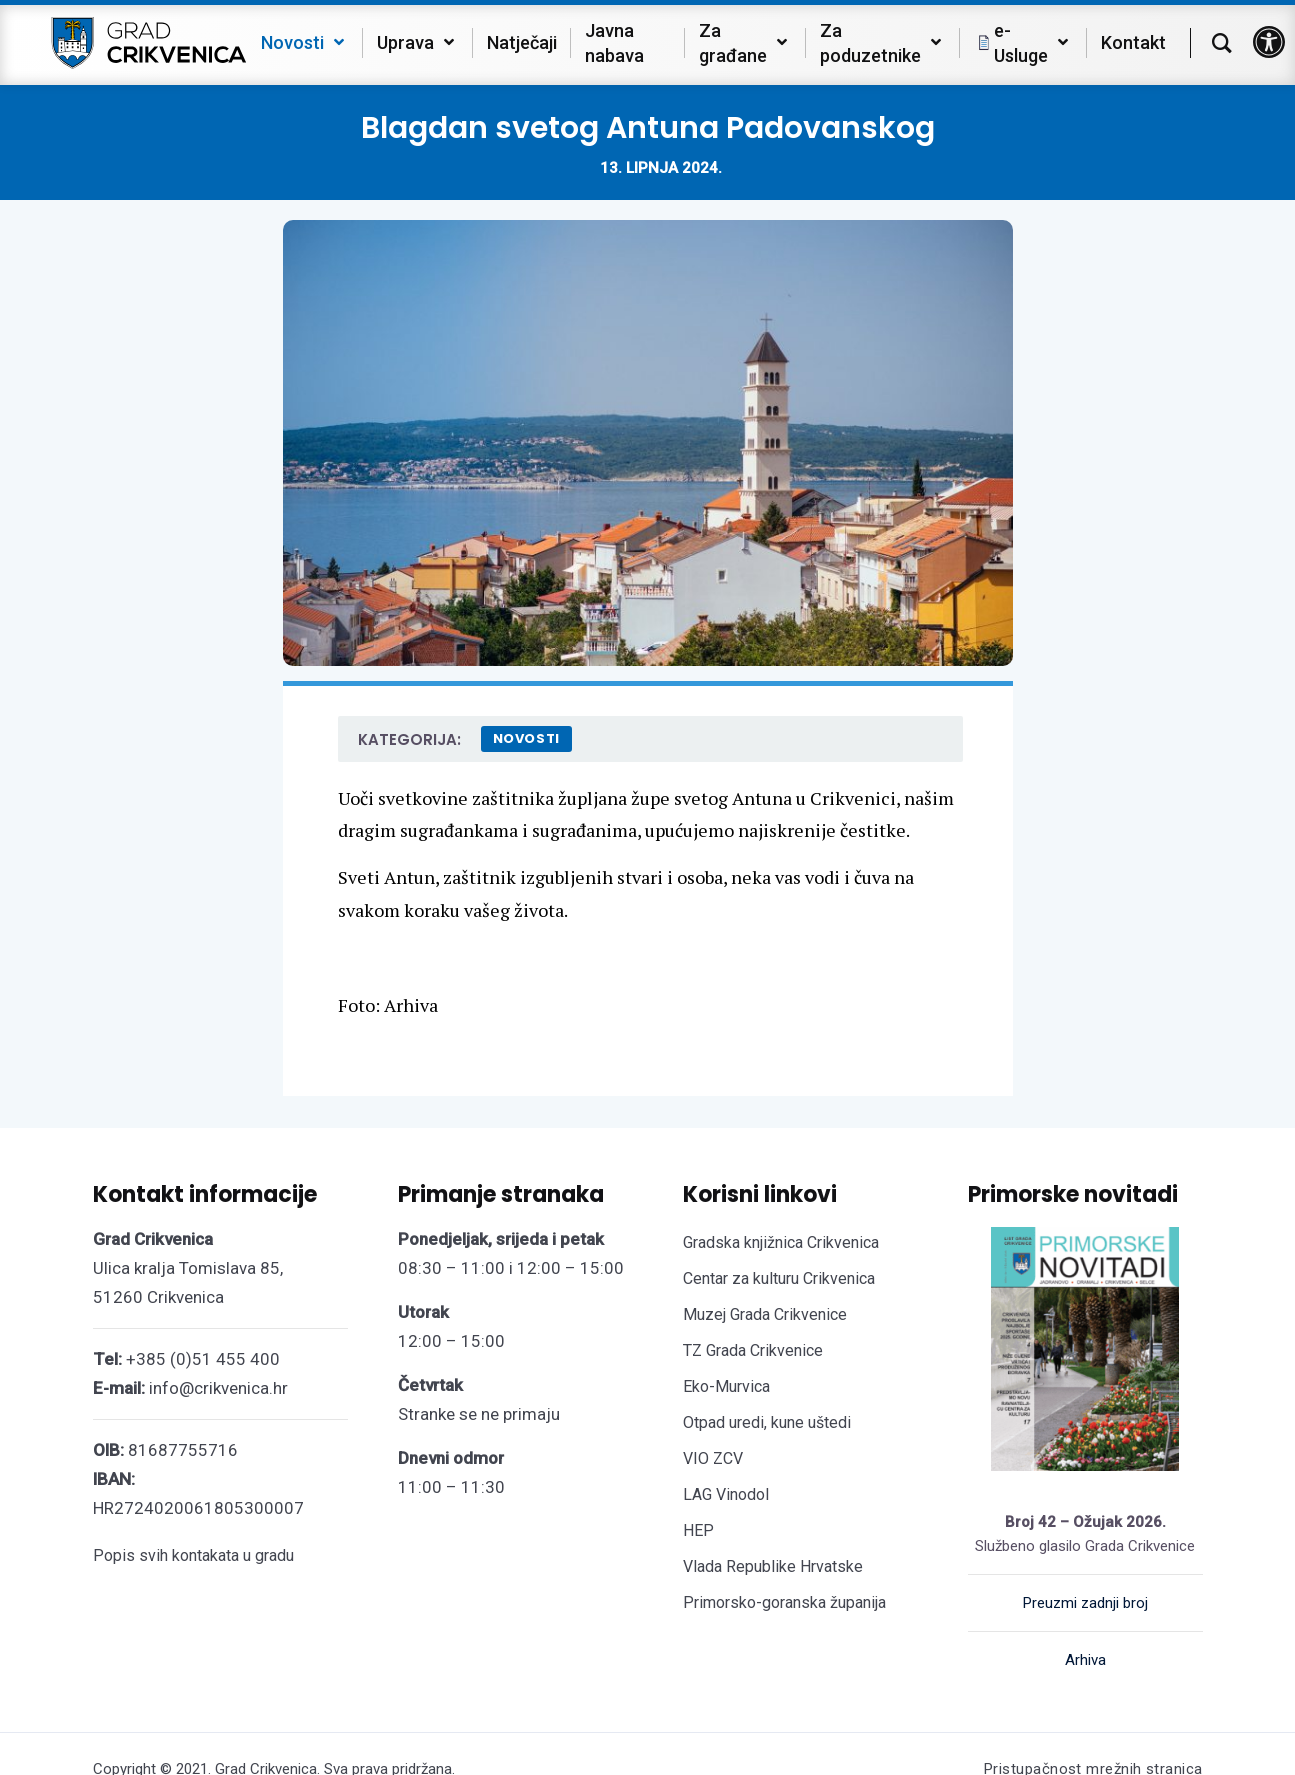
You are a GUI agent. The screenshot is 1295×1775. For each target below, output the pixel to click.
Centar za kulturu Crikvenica (779, 1278)
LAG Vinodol (726, 1494)
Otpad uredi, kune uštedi (767, 1422)
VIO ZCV (713, 1458)
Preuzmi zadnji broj (1085, 1603)
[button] (1269, 42)
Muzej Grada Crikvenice (765, 1314)
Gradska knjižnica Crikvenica (781, 1242)
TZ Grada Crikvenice (753, 1350)
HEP (698, 1530)
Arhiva (1085, 1660)
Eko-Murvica (726, 1386)
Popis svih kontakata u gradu (193, 1555)
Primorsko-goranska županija (784, 1602)
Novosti (527, 738)
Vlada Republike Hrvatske (773, 1566)
